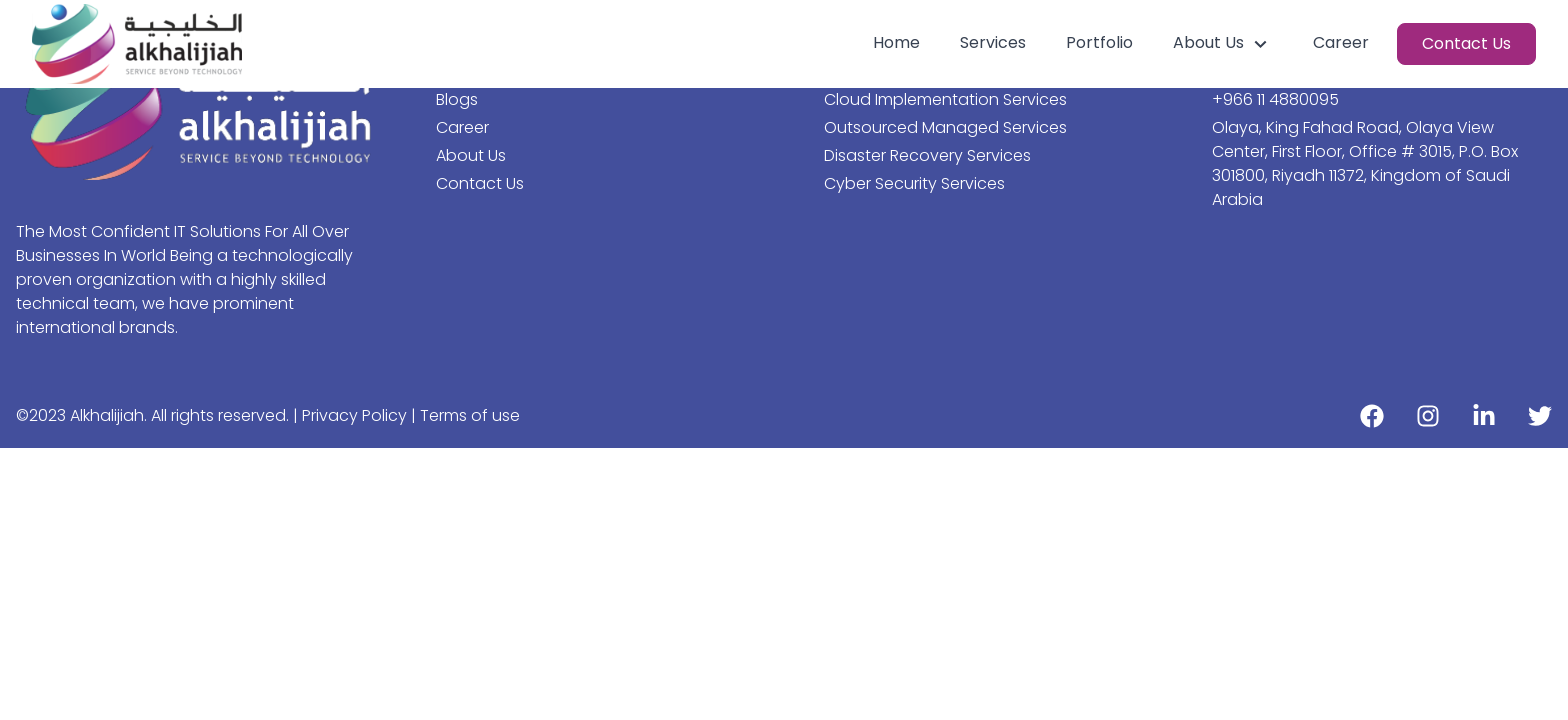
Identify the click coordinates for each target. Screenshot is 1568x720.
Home (896, 42)
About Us (1223, 43)
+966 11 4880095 (1275, 99)
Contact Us (1466, 43)
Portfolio (1099, 42)
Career (1341, 42)
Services (993, 42)
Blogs (457, 99)
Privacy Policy (356, 415)
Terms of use (470, 415)
